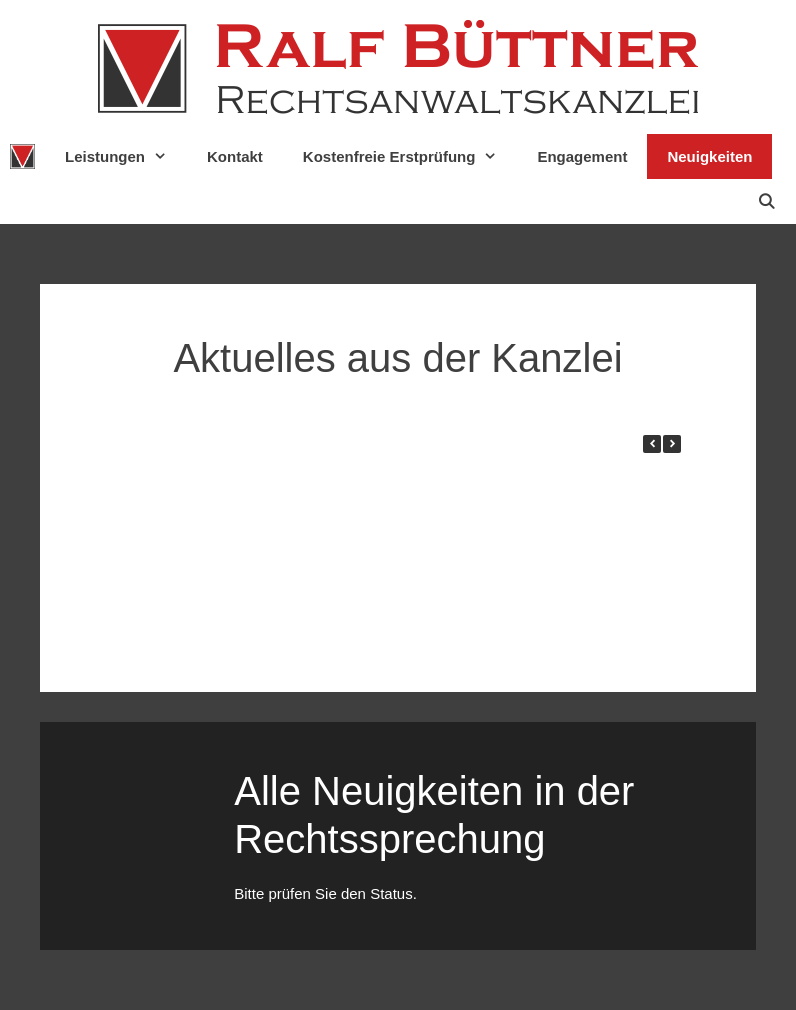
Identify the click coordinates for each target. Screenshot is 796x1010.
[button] (672, 444)
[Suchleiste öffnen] (766, 201)
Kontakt (235, 156)
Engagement (582, 156)
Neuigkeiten (709, 156)
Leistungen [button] (126, 156)
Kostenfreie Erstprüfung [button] (410, 156)
